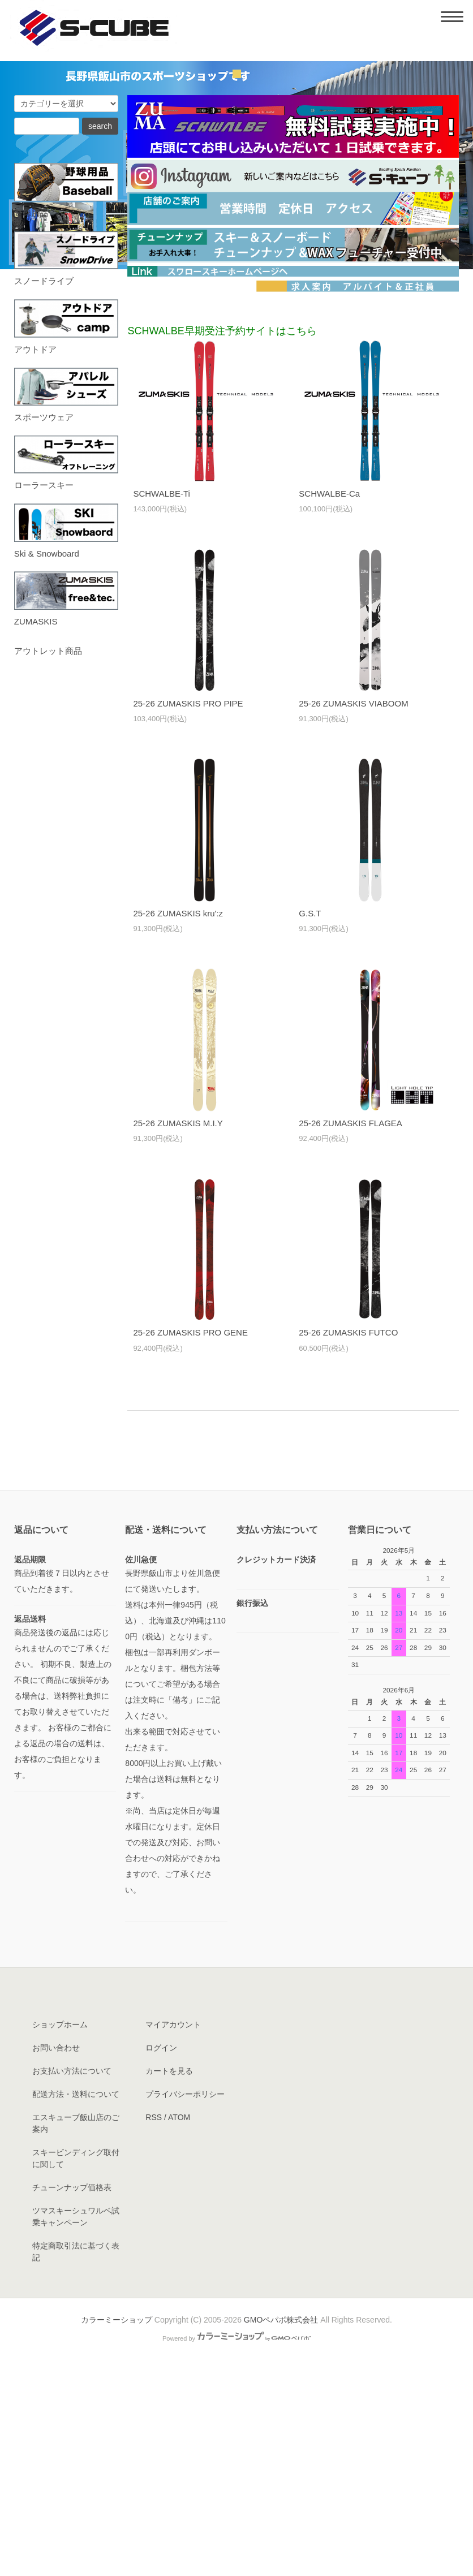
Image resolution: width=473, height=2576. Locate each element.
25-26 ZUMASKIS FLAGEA (350, 1331)
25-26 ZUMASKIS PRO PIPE (188, 911)
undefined (237, 282)
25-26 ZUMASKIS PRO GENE (190, 1540)
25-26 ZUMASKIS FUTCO (348, 1540)
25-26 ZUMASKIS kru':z (178, 1121)
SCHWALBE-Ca (329, 701)
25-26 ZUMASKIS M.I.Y (177, 1331)
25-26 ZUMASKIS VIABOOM (353, 911)
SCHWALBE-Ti (161, 701)
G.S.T (310, 1121)
